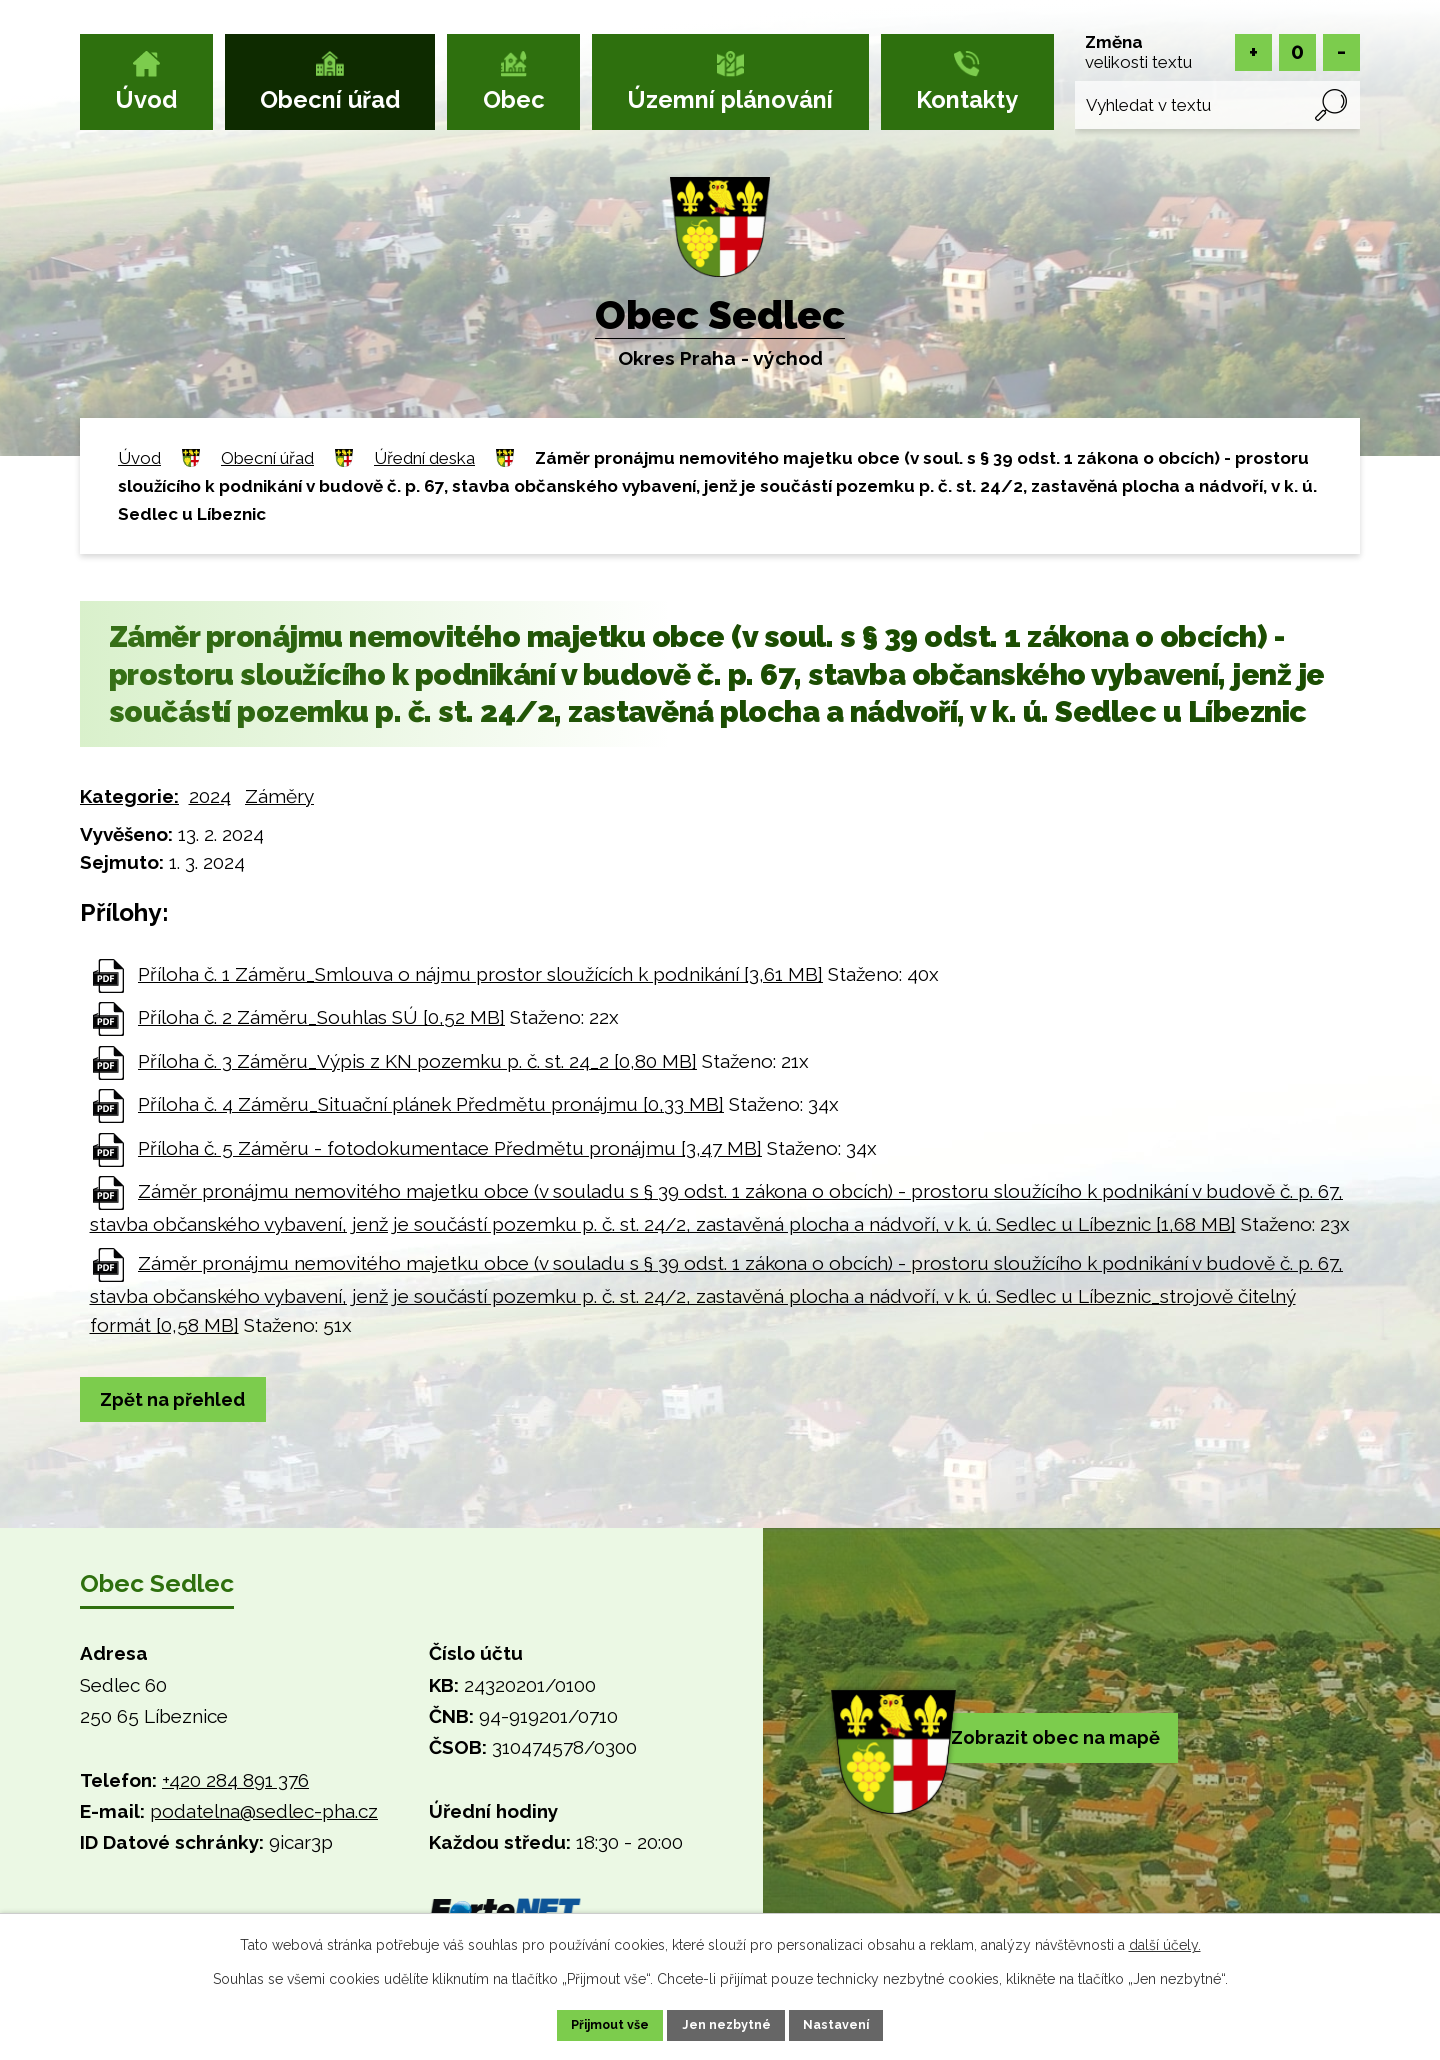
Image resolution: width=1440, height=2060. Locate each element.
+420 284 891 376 (235, 1782)
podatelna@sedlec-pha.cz (264, 1814)
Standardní (1297, 52)
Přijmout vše (589, 2023)
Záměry (279, 796)
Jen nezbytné (728, 2023)
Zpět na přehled (183, 1401)
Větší (1253, 52)
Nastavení (859, 2023)
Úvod (146, 100)
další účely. (1165, 1941)
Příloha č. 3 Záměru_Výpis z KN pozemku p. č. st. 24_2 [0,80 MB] (417, 1061)
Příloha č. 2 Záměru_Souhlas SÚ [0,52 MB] (321, 1017)
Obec (514, 100)
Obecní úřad (330, 100)
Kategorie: (129, 796)
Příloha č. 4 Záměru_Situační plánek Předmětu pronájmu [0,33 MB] (431, 1104)
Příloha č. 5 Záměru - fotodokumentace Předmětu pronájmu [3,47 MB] (450, 1148)
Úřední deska (424, 458)
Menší (1341, 52)
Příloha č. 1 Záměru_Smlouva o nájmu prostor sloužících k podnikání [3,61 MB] (480, 974)
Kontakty (967, 100)
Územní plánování (730, 100)
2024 (210, 796)
